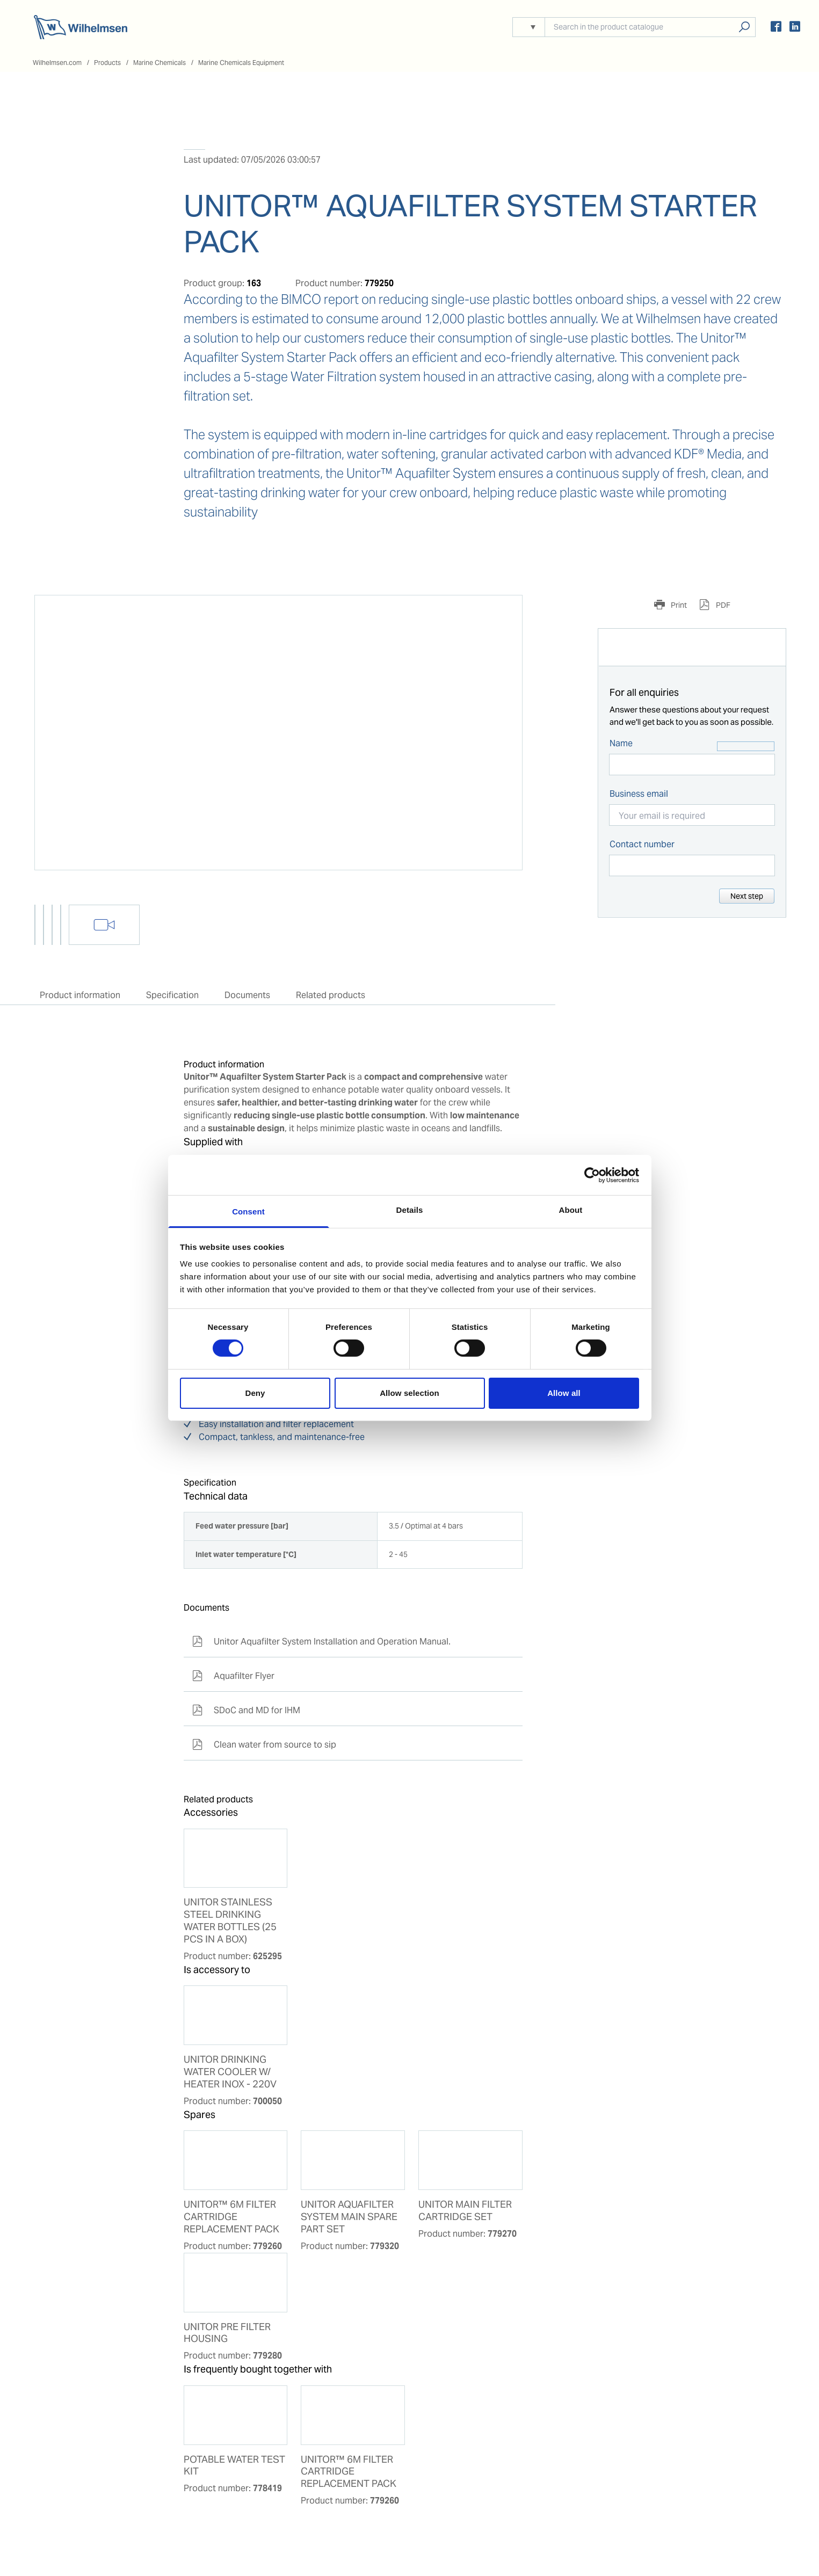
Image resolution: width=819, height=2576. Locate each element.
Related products (330, 995)
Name (621, 743)
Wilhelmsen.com (57, 63)
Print (678, 605)
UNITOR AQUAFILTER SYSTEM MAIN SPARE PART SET (349, 2217)
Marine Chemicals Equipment (241, 63)
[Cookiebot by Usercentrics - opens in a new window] (592, 1175)
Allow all (564, 1393)
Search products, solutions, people (744, 27)
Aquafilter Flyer (233, 1676)
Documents (247, 995)
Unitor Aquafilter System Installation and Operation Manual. (321, 1641)
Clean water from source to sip (264, 1744)
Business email (639, 793)
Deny (255, 1393)
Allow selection (409, 1393)
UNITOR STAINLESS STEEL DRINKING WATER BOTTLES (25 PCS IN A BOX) (230, 1920)
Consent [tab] (248, 1211)
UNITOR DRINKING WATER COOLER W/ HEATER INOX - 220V (230, 2072)
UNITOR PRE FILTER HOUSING (227, 2333)
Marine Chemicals (159, 63)
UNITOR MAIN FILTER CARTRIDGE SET (465, 2211)
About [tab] (571, 1209)
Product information (80, 995)
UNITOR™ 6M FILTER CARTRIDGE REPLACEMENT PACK (231, 2217)
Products (107, 63)
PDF (722, 605)
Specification (172, 995)
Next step (746, 896)
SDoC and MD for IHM (246, 1710)
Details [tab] (409, 1209)
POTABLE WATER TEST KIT (234, 2466)
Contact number (642, 844)
